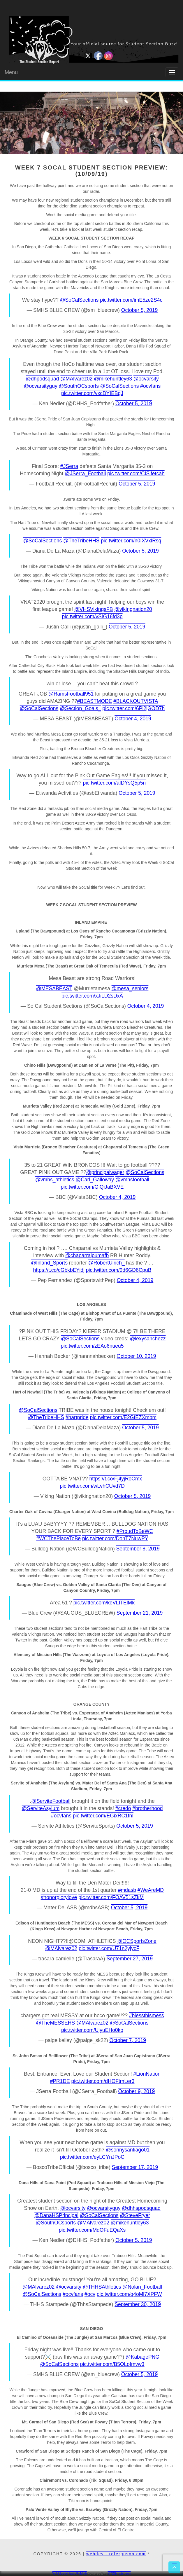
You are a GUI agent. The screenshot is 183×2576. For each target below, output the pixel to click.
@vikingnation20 (133, 609)
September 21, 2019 (140, 1613)
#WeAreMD (151, 1890)
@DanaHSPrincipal (56, 2215)
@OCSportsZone (136, 1941)
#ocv (90, 2294)
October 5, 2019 (139, 310)
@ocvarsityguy (40, 386)
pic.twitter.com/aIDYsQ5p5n (114, 783)
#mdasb (127, 1890)
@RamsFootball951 (71, 694)
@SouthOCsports (79, 386)
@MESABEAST (54, 988)
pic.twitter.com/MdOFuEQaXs (92, 2230)
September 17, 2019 (135, 2167)
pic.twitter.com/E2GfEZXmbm (123, 1417)
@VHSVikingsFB (93, 609)
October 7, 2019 (127, 2040)
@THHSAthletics (102, 2287)
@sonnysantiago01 (127, 2150)
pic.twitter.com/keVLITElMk (104, 1603)
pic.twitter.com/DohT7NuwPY (115, 1538)
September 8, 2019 (138, 1549)
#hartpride (77, 1417)
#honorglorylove (59, 1897)
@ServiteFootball (51, 1801)
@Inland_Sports (49, 1263)
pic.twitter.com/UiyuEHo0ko (92, 2030)
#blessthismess (146, 2015)
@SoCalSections (79, 300)
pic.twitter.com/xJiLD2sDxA (92, 996)
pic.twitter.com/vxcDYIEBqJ (92, 393)
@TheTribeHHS (81, 541)
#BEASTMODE (94, 701)
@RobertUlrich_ (106, 1263)
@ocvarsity (146, 379)
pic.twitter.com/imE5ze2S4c (131, 300)
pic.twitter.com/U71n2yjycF (109, 1948)
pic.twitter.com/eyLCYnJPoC (92, 2157)
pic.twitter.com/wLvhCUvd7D (92, 1486)
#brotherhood (147, 1808)
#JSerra (69, 466)
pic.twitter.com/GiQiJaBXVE (92, 1187)
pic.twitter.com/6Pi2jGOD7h (133, 708)
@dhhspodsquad (141, 2208)
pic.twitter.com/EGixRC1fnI (103, 1816)
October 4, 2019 (133, 719)
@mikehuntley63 (113, 379)
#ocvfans (150, 386)
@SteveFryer (135, 2215)
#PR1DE (60, 2081)
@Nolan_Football (142, 2287)
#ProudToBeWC (135, 1531)
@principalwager (105, 1172)
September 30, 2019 (138, 2304)
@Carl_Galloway (94, 1180)
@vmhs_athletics (54, 1180)
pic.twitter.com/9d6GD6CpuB (119, 1270)
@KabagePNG (142, 2357)
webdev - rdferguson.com (116, 2553)
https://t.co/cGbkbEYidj (59, 1270)
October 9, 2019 (136, 2091)
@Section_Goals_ (80, 708)
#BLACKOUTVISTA (135, 701)
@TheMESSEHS (55, 2023)
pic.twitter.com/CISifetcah (135, 473)
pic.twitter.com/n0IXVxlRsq (131, 541)
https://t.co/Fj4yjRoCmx (115, 1479)
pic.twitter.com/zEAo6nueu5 (92, 1346)
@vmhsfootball (132, 1180)
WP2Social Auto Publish (69, 2573)
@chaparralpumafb (87, 1255)
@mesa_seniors (130, 988)
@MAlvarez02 (76, 379)
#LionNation (147, 2074)
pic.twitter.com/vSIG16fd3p (92, 616)
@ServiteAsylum (41, 1808)
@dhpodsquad (42, 379)
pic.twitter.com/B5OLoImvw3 (112, 2364)
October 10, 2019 (136, 1356)
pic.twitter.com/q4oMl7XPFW (129, 2294)
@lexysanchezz (148, 1339)
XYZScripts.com (119, 2573)
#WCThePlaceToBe (58, 1538)
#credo (123, 1808)
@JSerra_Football (85, 473)
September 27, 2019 (129, 1959)
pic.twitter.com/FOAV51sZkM (111, 1897)
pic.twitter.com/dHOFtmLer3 (103, 2081)
